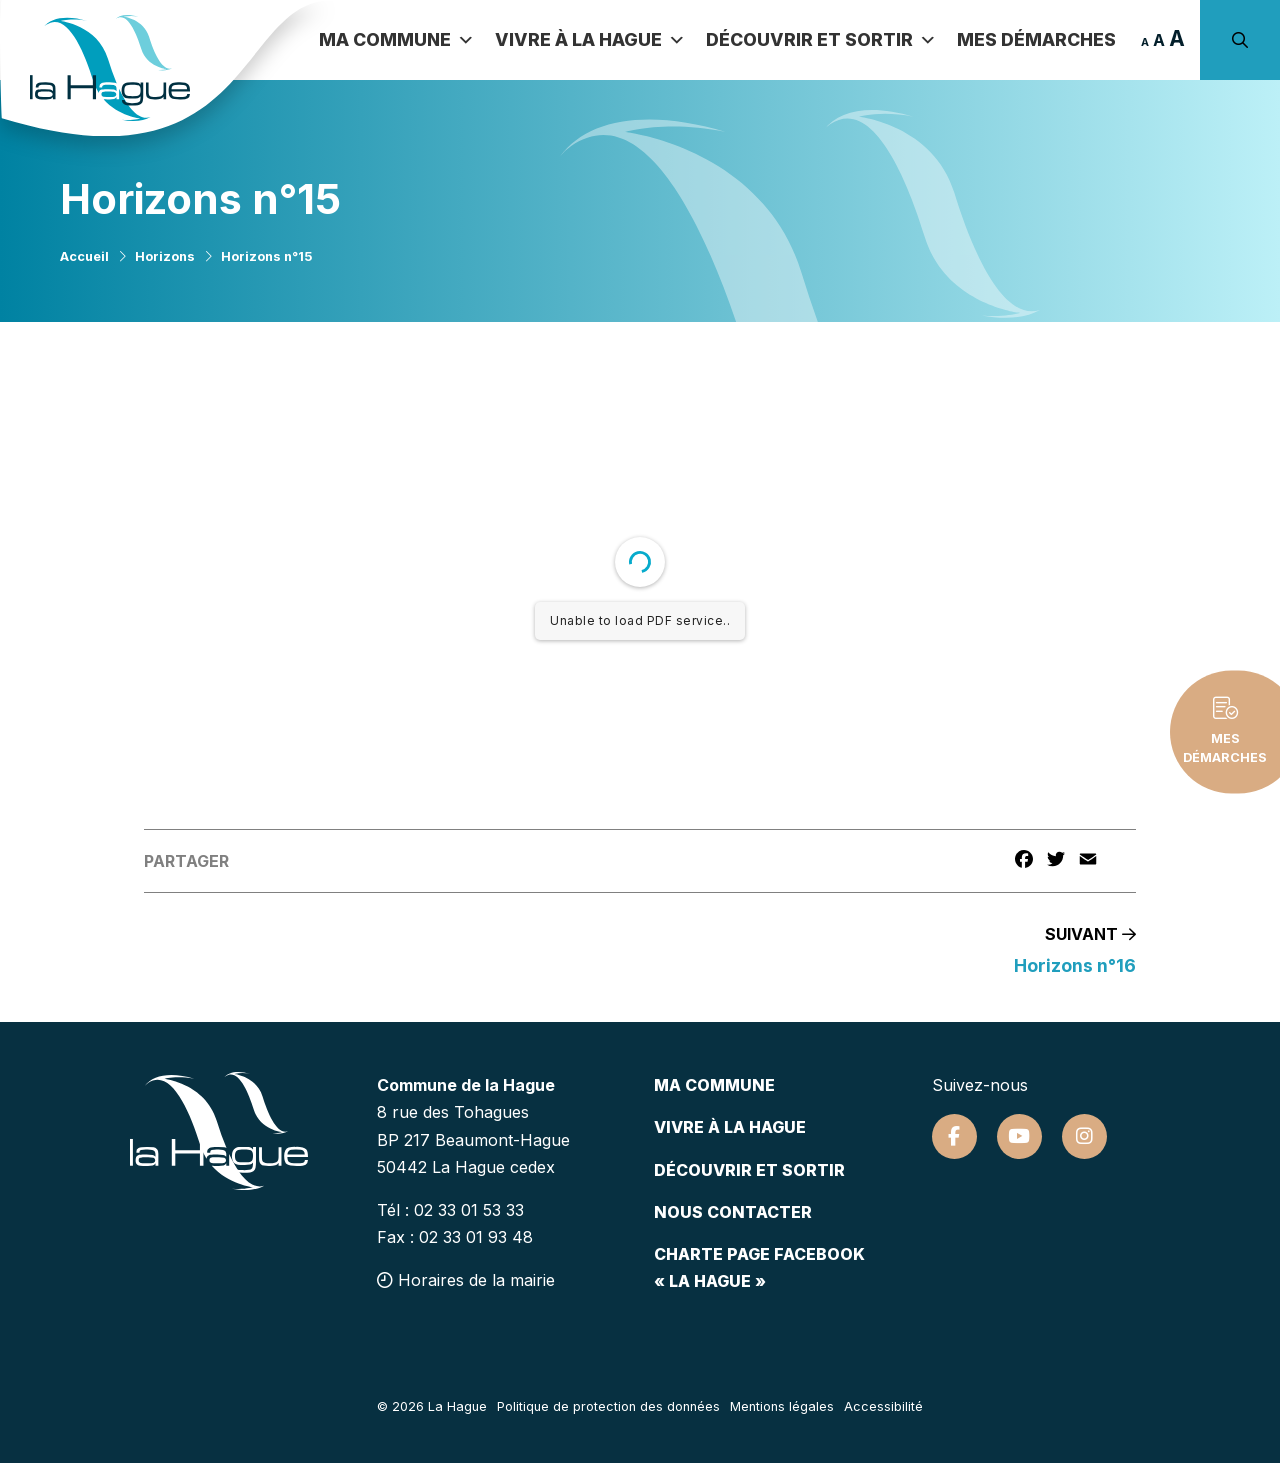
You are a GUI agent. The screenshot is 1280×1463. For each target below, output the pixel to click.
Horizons (165, 256)
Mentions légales (782, 1406)
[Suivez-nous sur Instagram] (1084, 1136)
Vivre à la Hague (590, 40)
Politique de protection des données (608, 1406)
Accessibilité (883, 1406)
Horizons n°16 (1075, 965)
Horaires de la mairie (466, 1280)
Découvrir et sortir (821, 40)
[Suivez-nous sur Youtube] (1019, 1136)
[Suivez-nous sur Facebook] (954, 1136)
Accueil (84, 256)
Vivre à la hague (730, 1127)
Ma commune (397, 40)
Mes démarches (1036, 39)
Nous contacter (733, 1212)
